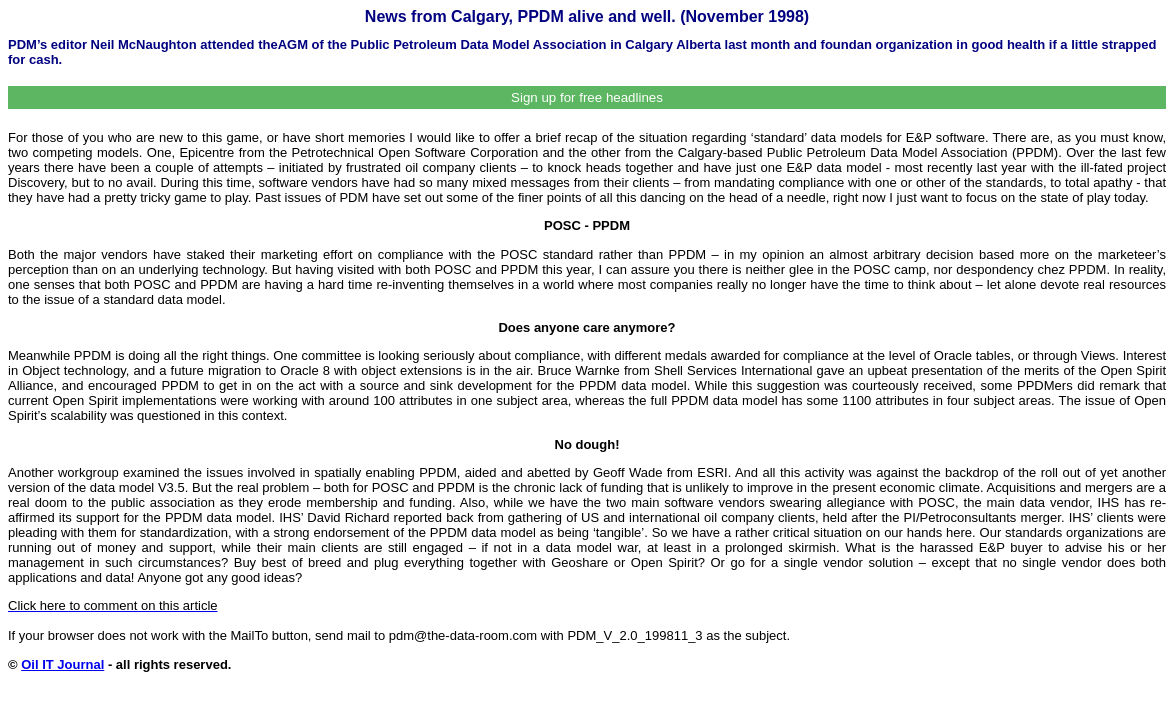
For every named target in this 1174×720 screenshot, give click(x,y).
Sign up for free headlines (587, 97)
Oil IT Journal (62, 664)
